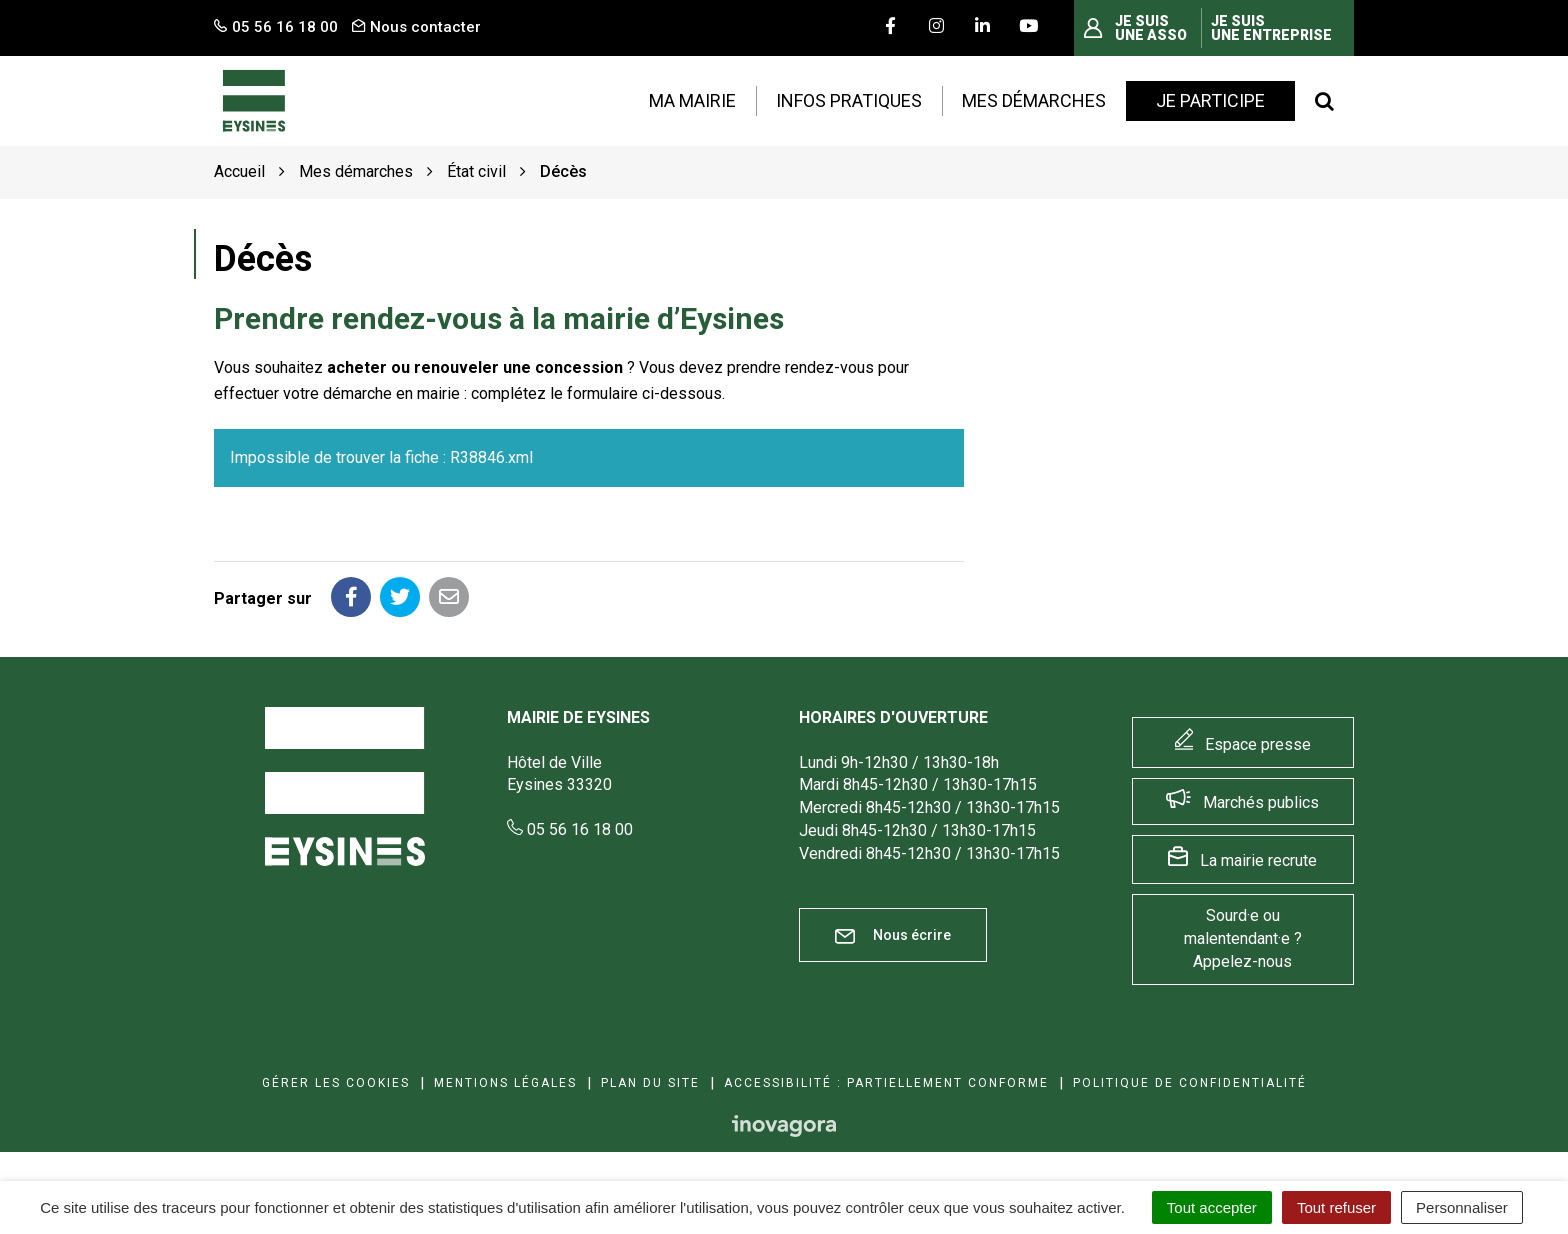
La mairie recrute (1258, 860)
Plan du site (650, 1083)
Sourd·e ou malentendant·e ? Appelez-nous (1243, 938)
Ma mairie (692, 100)
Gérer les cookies (336, 1083)
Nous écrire (893, 935)
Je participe (1210, 100)
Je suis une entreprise (1271, 28)
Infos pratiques (849, 100)
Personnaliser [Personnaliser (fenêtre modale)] (1462, 1207)
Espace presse (1258, 744)
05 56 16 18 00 (570, 829)
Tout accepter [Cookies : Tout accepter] (1212, 1207)
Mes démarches (1034, 100)
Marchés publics (1261, 802)
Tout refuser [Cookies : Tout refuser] (1336, 1207)
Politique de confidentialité (1190, 1083)
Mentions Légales (505, 1083)
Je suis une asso (1151, 28)
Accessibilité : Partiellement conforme (886, 1083)
